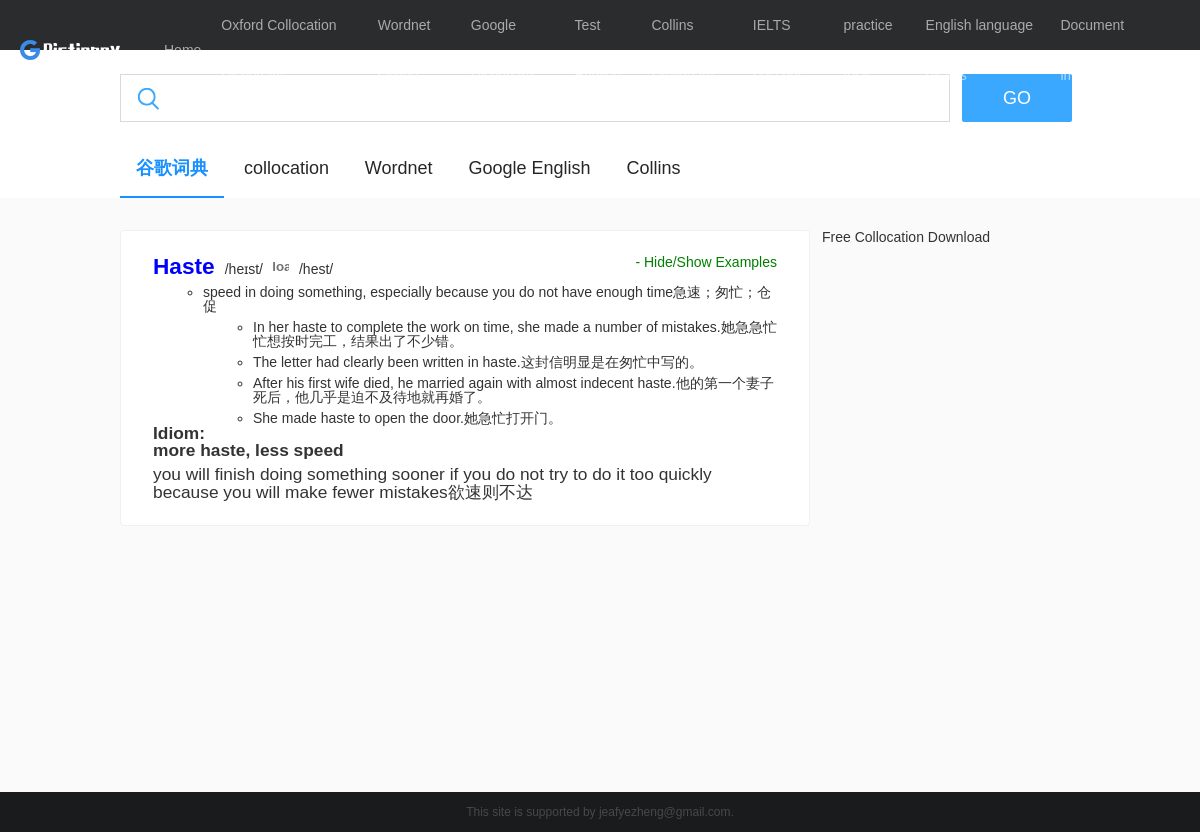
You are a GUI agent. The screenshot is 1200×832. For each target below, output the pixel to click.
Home (182, 50)
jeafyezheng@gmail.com (665, 812)
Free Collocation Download (906, 237)
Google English (529, 168)
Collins (653, 168)
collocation (286, 168)
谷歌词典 (172, 168)
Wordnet (399, 168)
